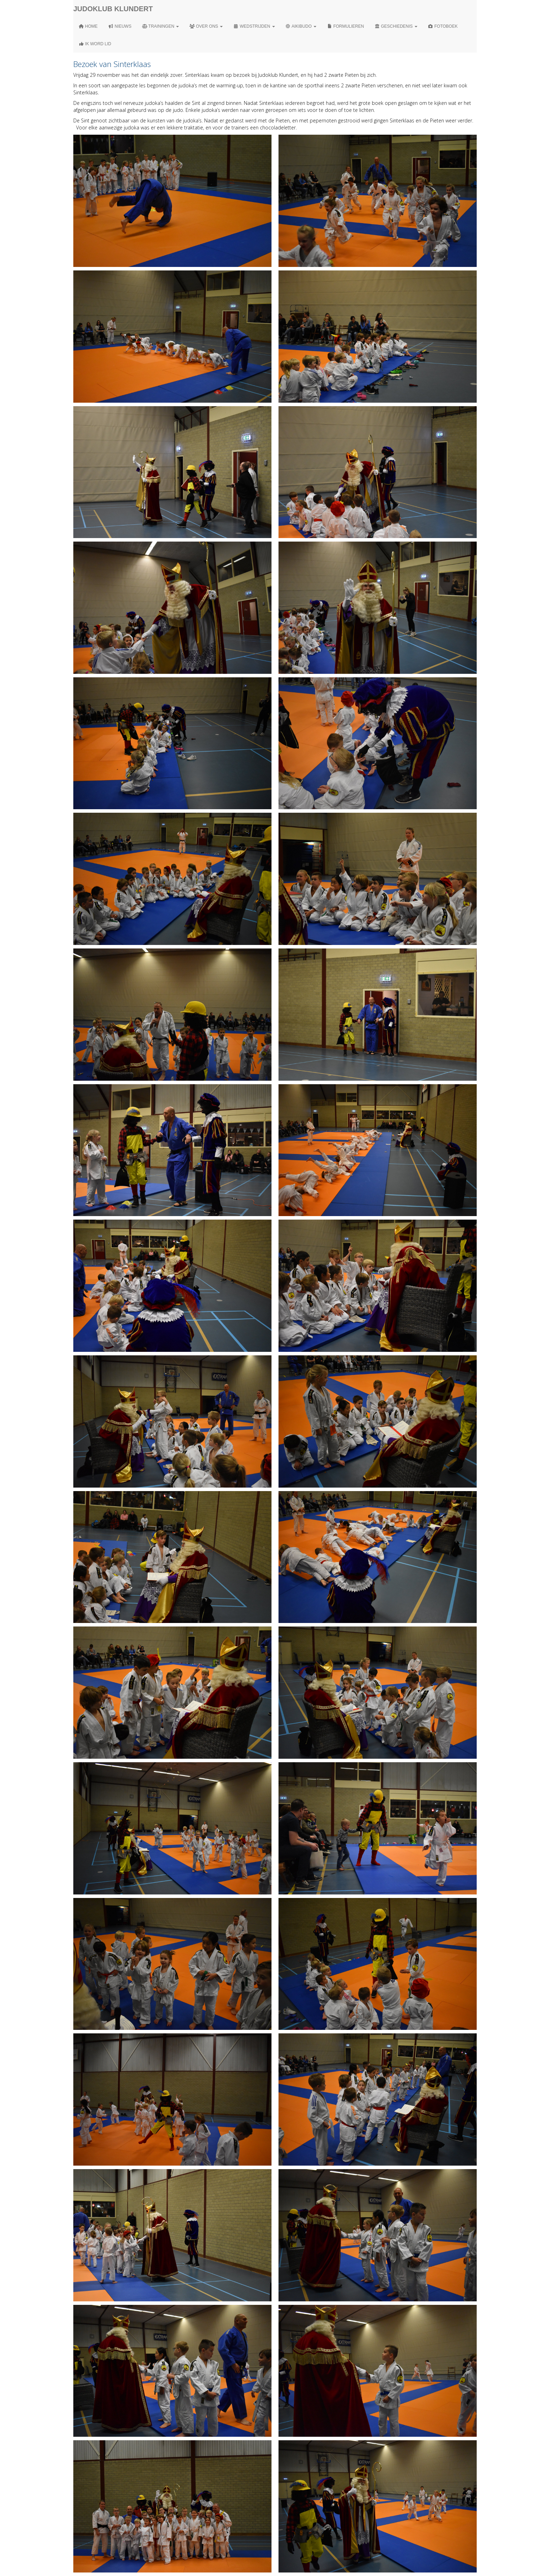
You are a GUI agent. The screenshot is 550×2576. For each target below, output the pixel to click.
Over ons (206, 26)
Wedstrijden (254, 26)
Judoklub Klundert (113, 9)
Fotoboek (443, 26)
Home (88, 26)
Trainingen (160, 26)
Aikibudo (301, 26)
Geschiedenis (396, 26)
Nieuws (119, 26)
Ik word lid (95, 43)
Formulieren (345, 26)
